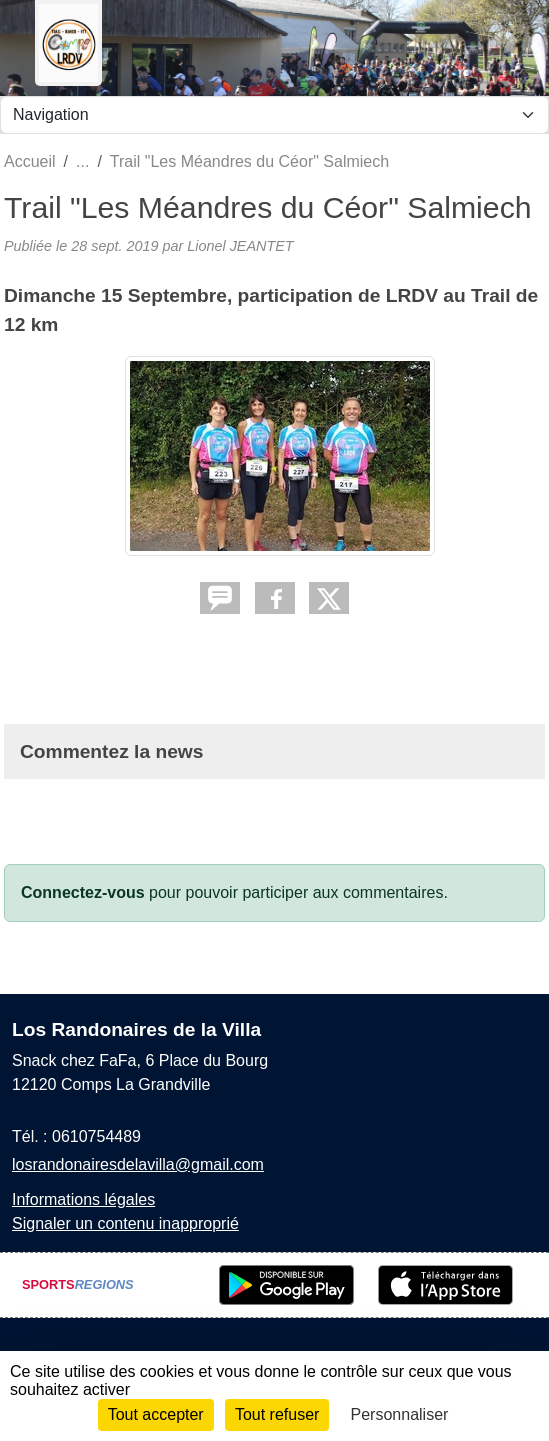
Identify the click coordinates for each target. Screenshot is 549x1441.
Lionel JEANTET (240, 246)
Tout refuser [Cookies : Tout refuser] (277, 1414)
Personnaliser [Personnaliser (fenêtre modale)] (400, 1414)
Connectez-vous (83, 892)
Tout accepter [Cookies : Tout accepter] (156, 1414)
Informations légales (83, 1199)
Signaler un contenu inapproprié (125, 1223)
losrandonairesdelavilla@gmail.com (138, 1164)
